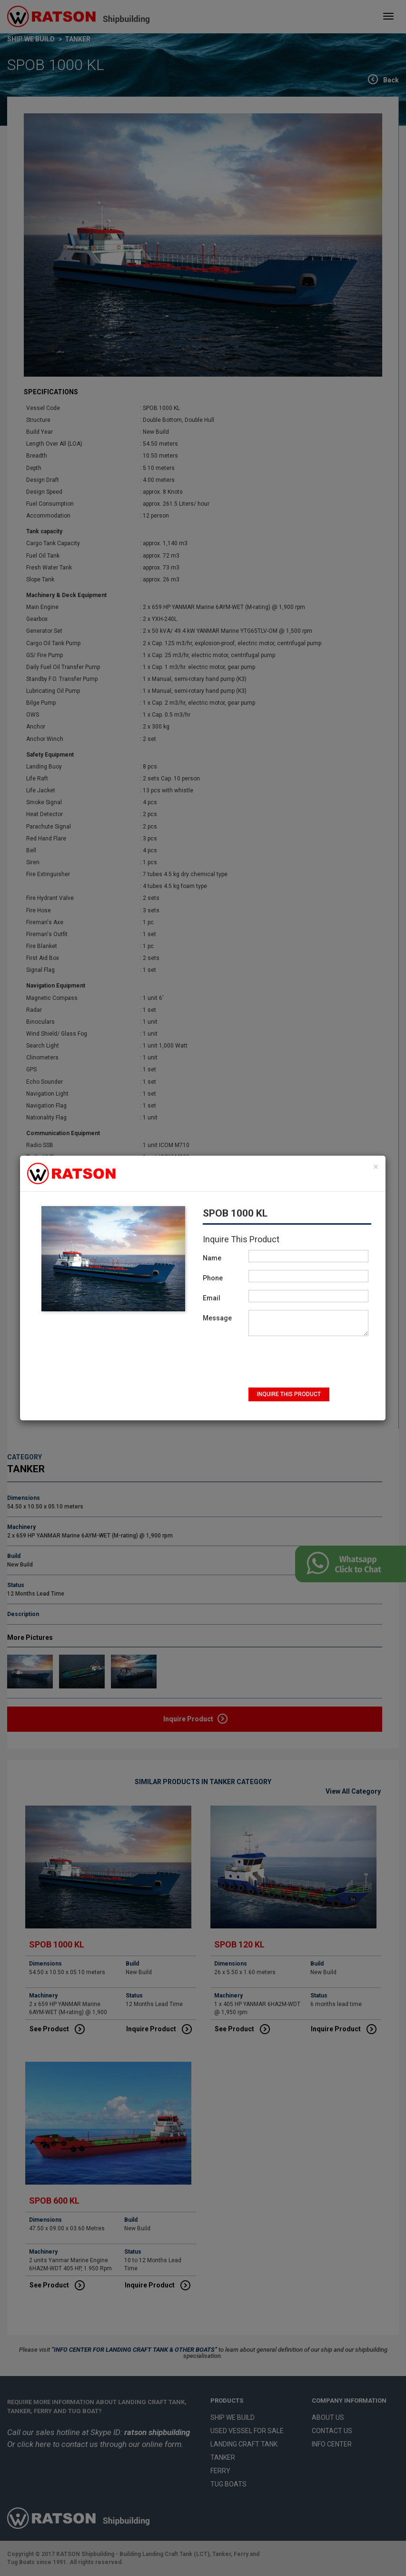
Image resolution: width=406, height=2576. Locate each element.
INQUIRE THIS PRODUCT (289, 1394)
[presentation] (299, 1361)
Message (217, 1318)
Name (212, 1258)
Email (211, 1298)
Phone (213, 1278)
